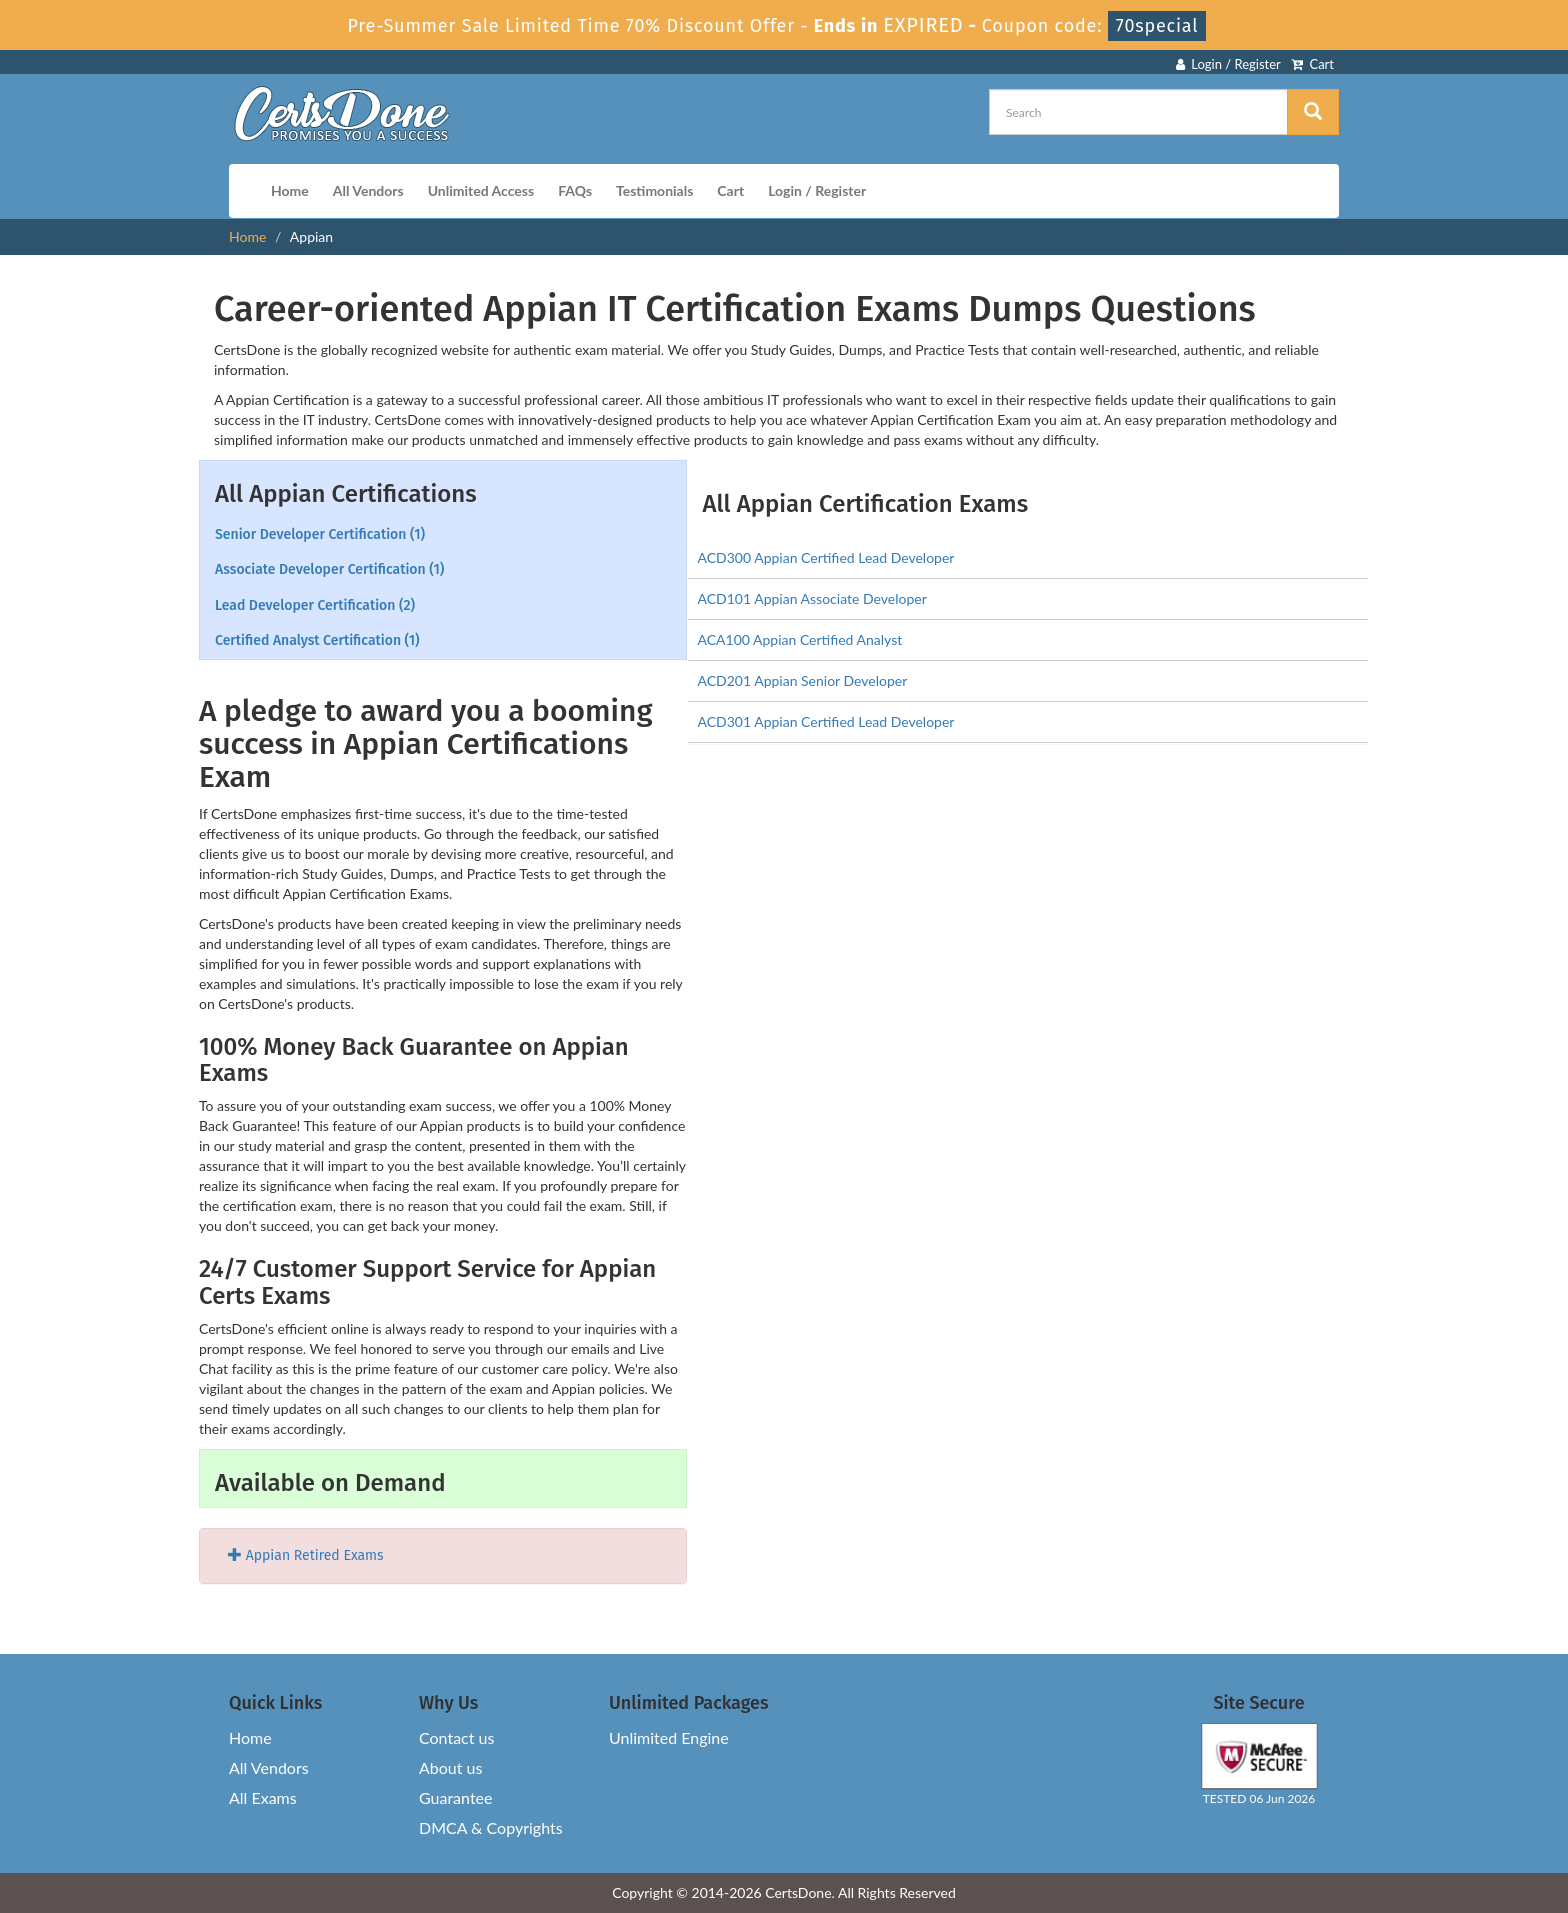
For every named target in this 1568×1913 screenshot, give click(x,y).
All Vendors (368, 190)
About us (450, 1767)
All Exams (263, 1797)
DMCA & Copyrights (491, 1827)
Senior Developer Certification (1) (320, 534)
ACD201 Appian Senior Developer (803, 680)
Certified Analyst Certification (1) (317, 640)
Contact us (456, 1737)
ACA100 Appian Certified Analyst (800, 639)
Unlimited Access (481, 190)
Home (290, 190)
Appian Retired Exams (306, 1555)
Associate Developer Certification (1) (329, 569)
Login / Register (1228, 64)
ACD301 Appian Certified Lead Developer (826, 721)
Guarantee (455, 1797)
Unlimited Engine (669, 1737)
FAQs (575, 190)
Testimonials (654, 190)
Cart (1312, 64)
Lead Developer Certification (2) (315, 605)
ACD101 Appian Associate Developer (812, 598)
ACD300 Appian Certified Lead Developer (826, 557)
